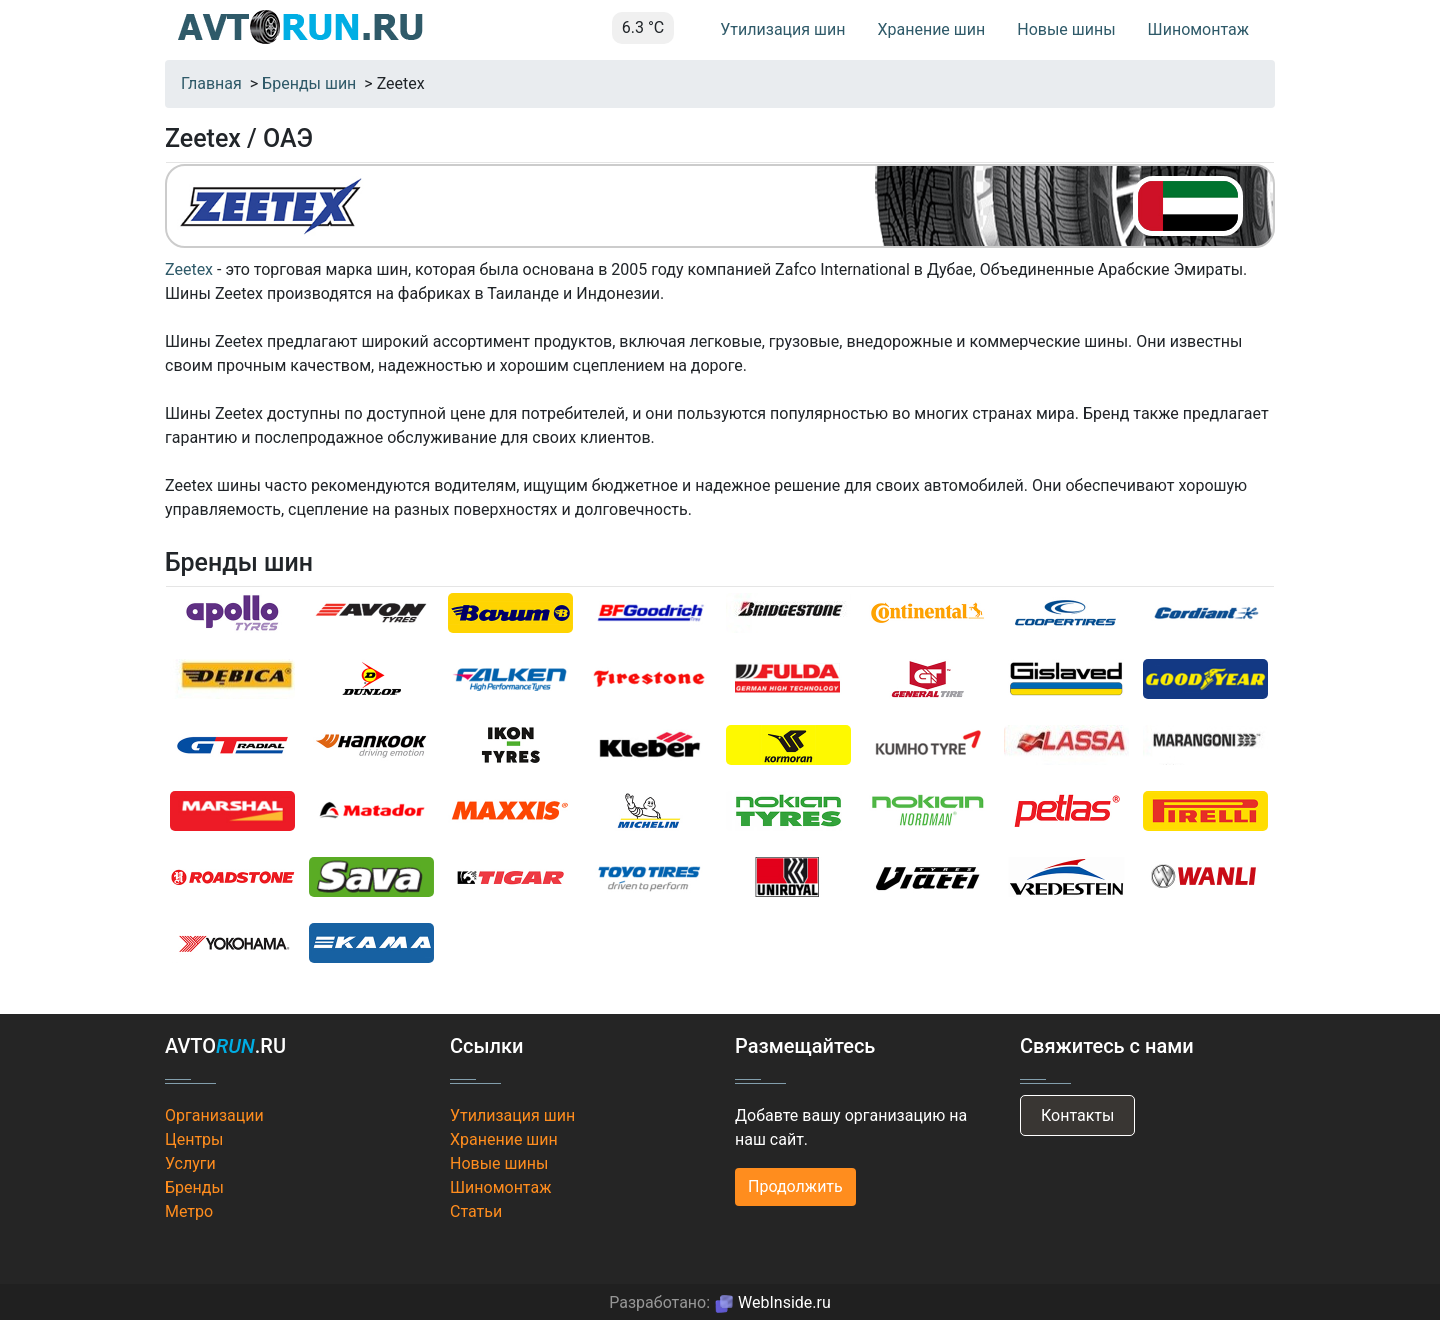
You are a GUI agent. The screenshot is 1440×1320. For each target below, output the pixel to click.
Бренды (194, 1187)
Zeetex (189, 269)
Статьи (476, 1211)
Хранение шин (931, 29)
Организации (214, 1115)
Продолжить (795, 1186)
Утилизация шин (782, 29)
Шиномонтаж (1198, 29)
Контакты (1077, 1115)
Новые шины (1066, 29)
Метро (189, 1211)
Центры (194, 1139)
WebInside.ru (772, 1302)
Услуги (190, 1163)
